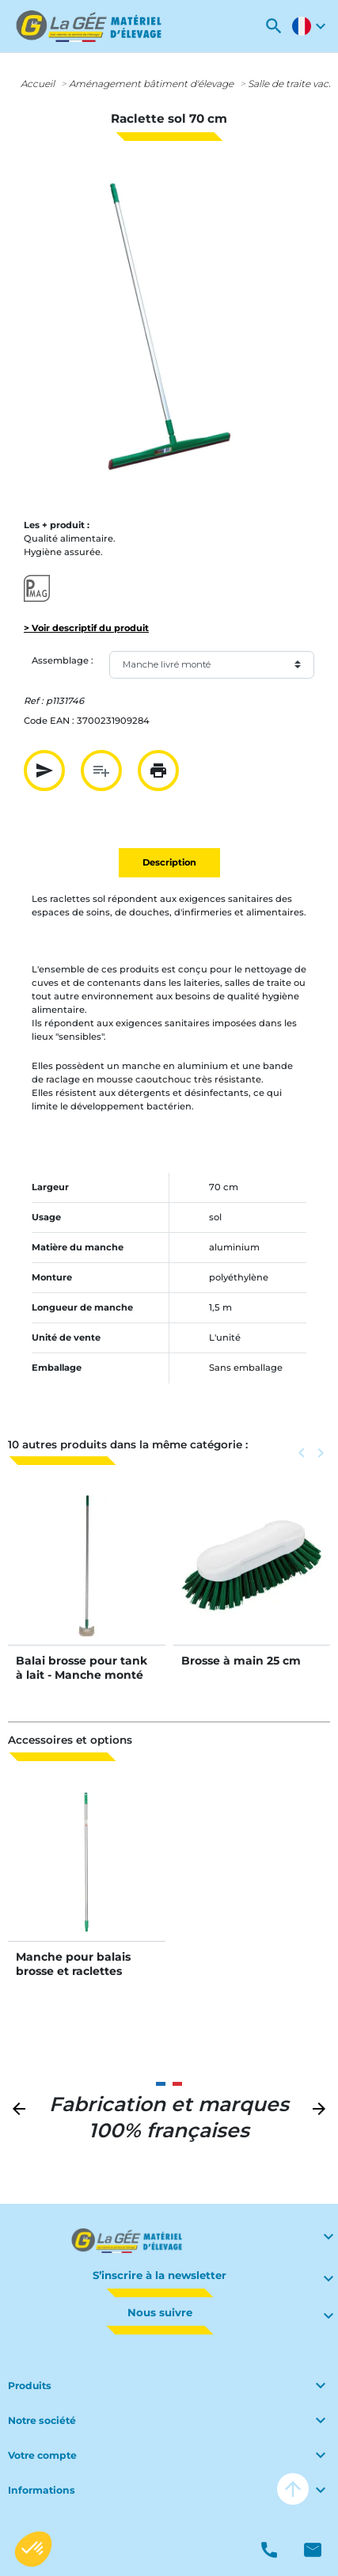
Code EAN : (49, 720)
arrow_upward (293, 2489)
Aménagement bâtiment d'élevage (151, 83)
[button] (274, 26)
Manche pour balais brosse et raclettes (73, 1964)
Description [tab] (169, 862)
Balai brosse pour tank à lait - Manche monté (81, 1667)
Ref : (34, 700)
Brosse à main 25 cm (241, 1660)
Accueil (38, 83)
